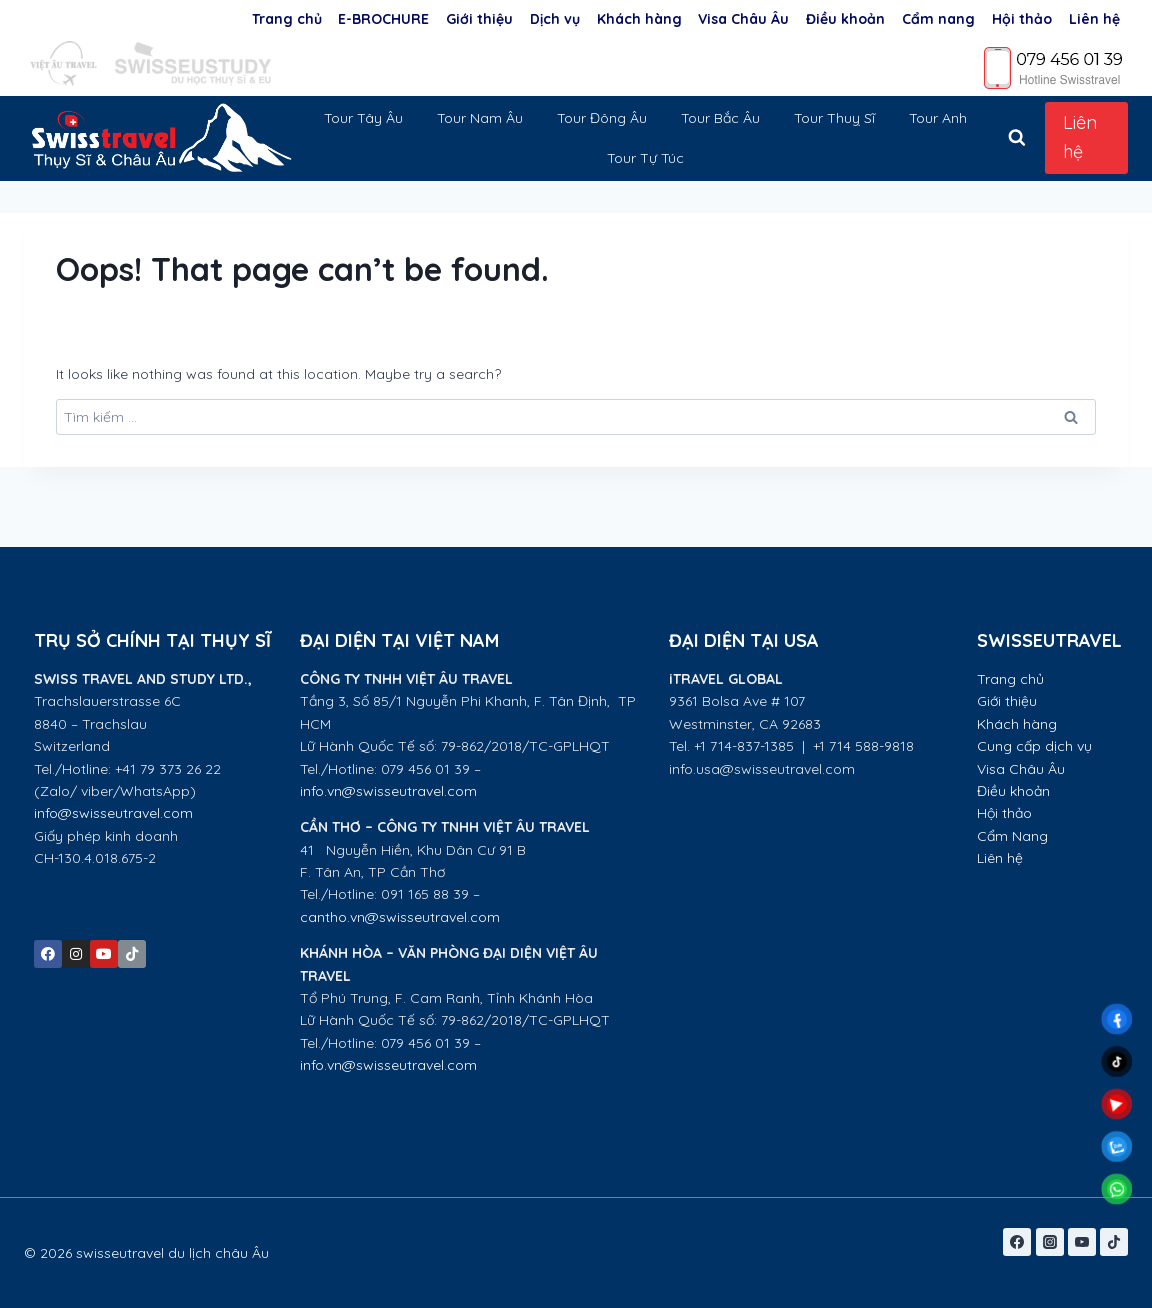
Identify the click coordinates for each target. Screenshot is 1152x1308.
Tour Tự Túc (645, 158)
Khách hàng (639, 19)
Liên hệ (1094, 19)
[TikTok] (1114, 1242)
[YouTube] (1082, 1242)
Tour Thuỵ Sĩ (834, 118)
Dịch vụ (555, 19)
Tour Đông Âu (602, 118)
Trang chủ (287, 19)
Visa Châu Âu (743, 19)
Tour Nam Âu (480, 118)
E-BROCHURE (383, 19)
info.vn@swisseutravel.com (388, 791)
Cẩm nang (938, 19)
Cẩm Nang (1014, 836)
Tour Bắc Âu (720, 118)
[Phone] (1054, 67)
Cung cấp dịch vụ (1034, 746)
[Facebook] (1017, 1242)
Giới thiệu (479, 19)
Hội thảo (1022, 19)
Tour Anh (938, 118)
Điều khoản (845, 19)
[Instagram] (1050, 1242)
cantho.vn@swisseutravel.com (400, 917)
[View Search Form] (1017, 138)
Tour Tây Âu (363, 118)
